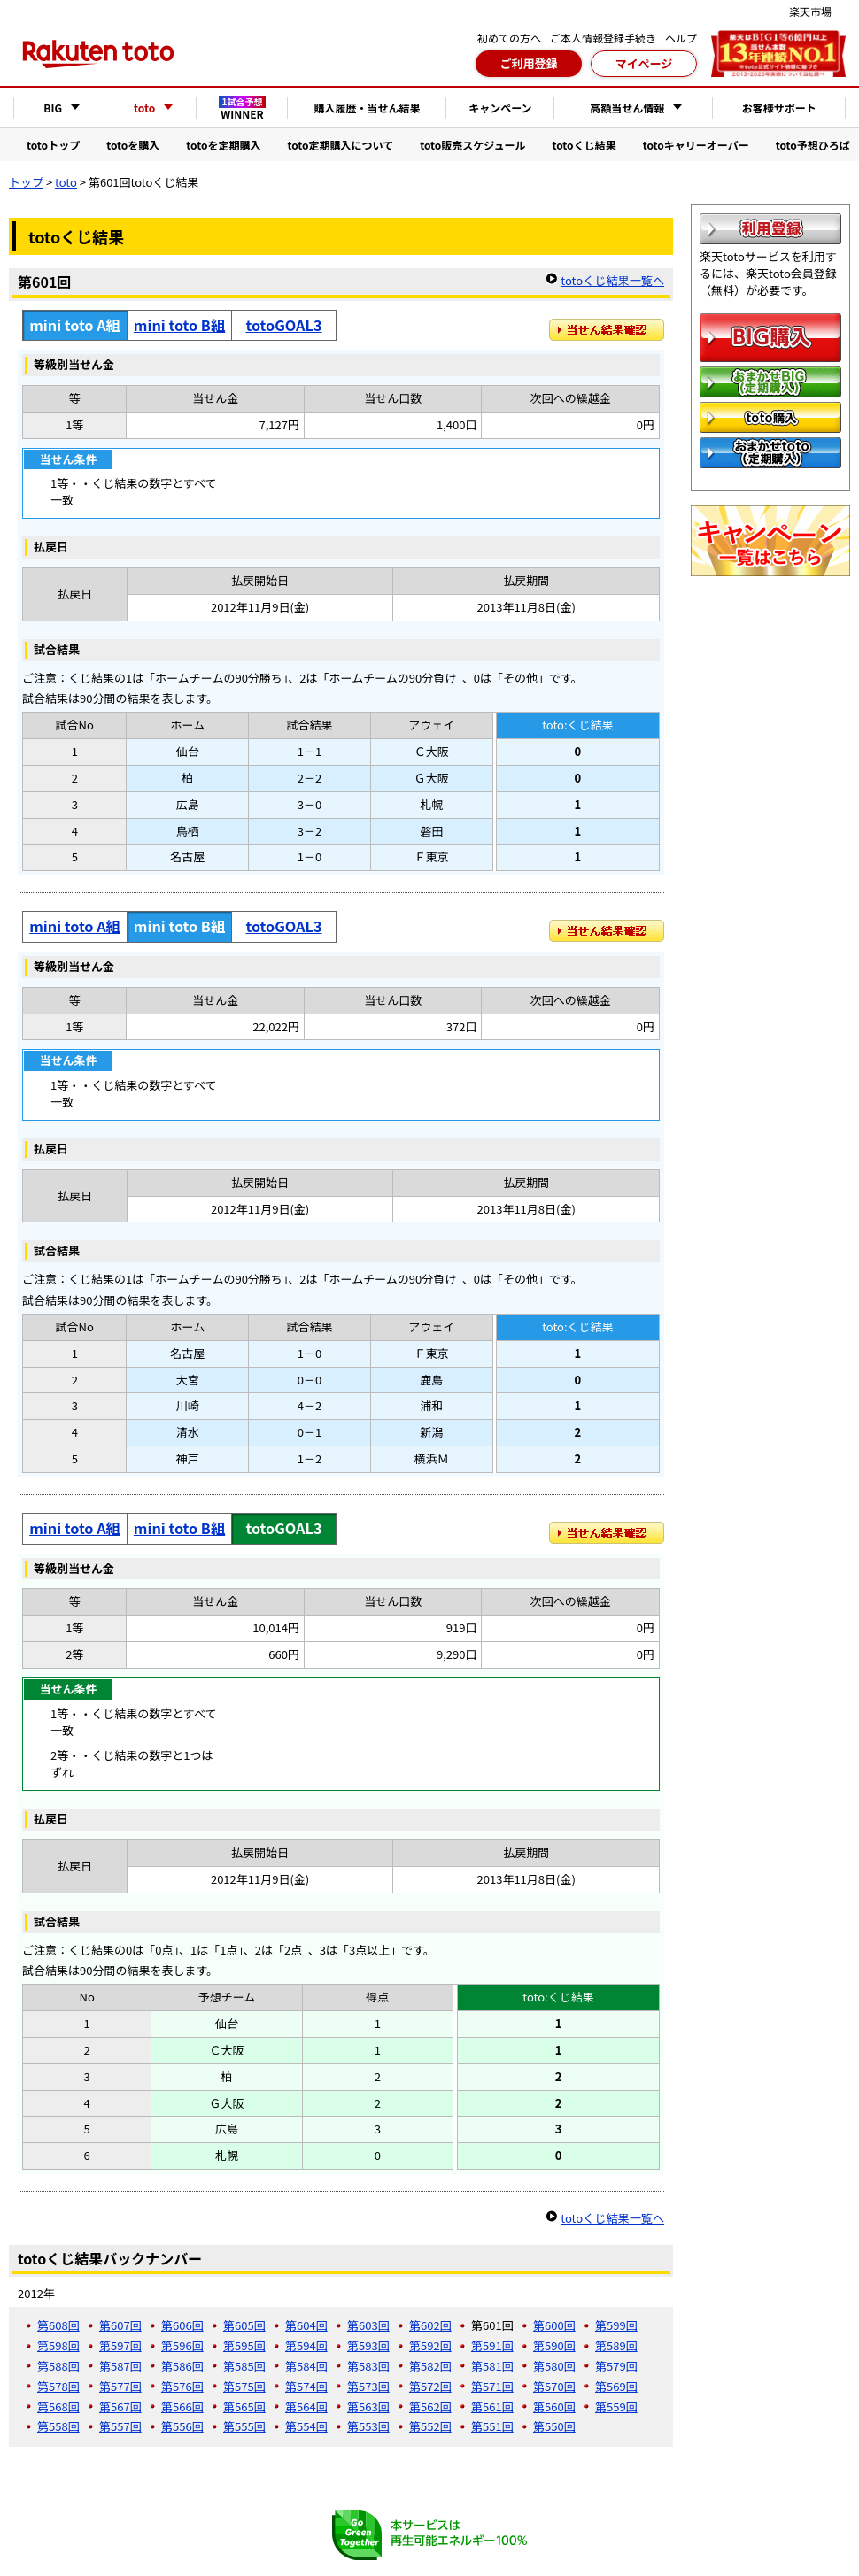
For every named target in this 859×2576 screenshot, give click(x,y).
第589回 (616, 2345)
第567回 (120, 2406)
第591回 (492, 2345)
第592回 (430, 2345)
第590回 (554, 2345)
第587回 (120, 2365)
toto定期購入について (340, 144)
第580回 (554, 2365)
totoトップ (53, 144)
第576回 (182, 2386)
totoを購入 (132, 144)
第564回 (306, 2406)
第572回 (430, 2386)
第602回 (430, 2325)
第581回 (492, 2365)
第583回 (368, 2365)
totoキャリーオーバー (696, 144)
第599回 (616, 2325)
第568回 (58, 2406)
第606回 (182, 2325)
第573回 (368, 2386)
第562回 (430, 2406)
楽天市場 (810, 11)
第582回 (430, 2365)
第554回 (306, 2426)
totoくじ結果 (584, 144)
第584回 (306, 2365)
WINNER (243, 108)
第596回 (182, 2345)
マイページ (644, 63)
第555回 (244, 2426)
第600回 (554, 2325)
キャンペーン (499, 107)
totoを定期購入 (223, 144)
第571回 (492, 2386)
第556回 (182, 2426)
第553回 (368, 2426)
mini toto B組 (179, 324)
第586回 (182, 2365)
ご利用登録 (528, 63)
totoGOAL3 (284, 324)
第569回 (616, 2386)
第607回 (120, 2325)
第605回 (244, 2325)
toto (66, 182)
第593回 (368, 2345)
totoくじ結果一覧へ (612, 280)
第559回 (616, 2406)
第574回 (306, 2386)
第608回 (58, 2325)
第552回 (430, 2426)
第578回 (58, 2386)
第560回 (554, 2406)
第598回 (58, 2345)
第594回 (306, 2345)
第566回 (182, 2406)
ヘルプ (681, 37)
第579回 (616, 2365)
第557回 (120, 2426)
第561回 (492, 2406)
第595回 (244, 2345)
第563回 (368, 2406)
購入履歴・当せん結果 (366, 107)
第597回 (120, 2345)
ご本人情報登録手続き (603, 37)
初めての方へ (509, 37)
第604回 (306, 2325)
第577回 (120, 2386)
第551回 (492, 2426)
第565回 (244, 2406)
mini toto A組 (74, 926)
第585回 (244, 2365)
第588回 (58, 2365)
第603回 (368, 2325)
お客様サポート (779, 107)
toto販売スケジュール (472, 144)
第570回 (554, 2386)
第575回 (244, 2386)
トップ (26, 182)
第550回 (554, 2426)
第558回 (58, 2426)
